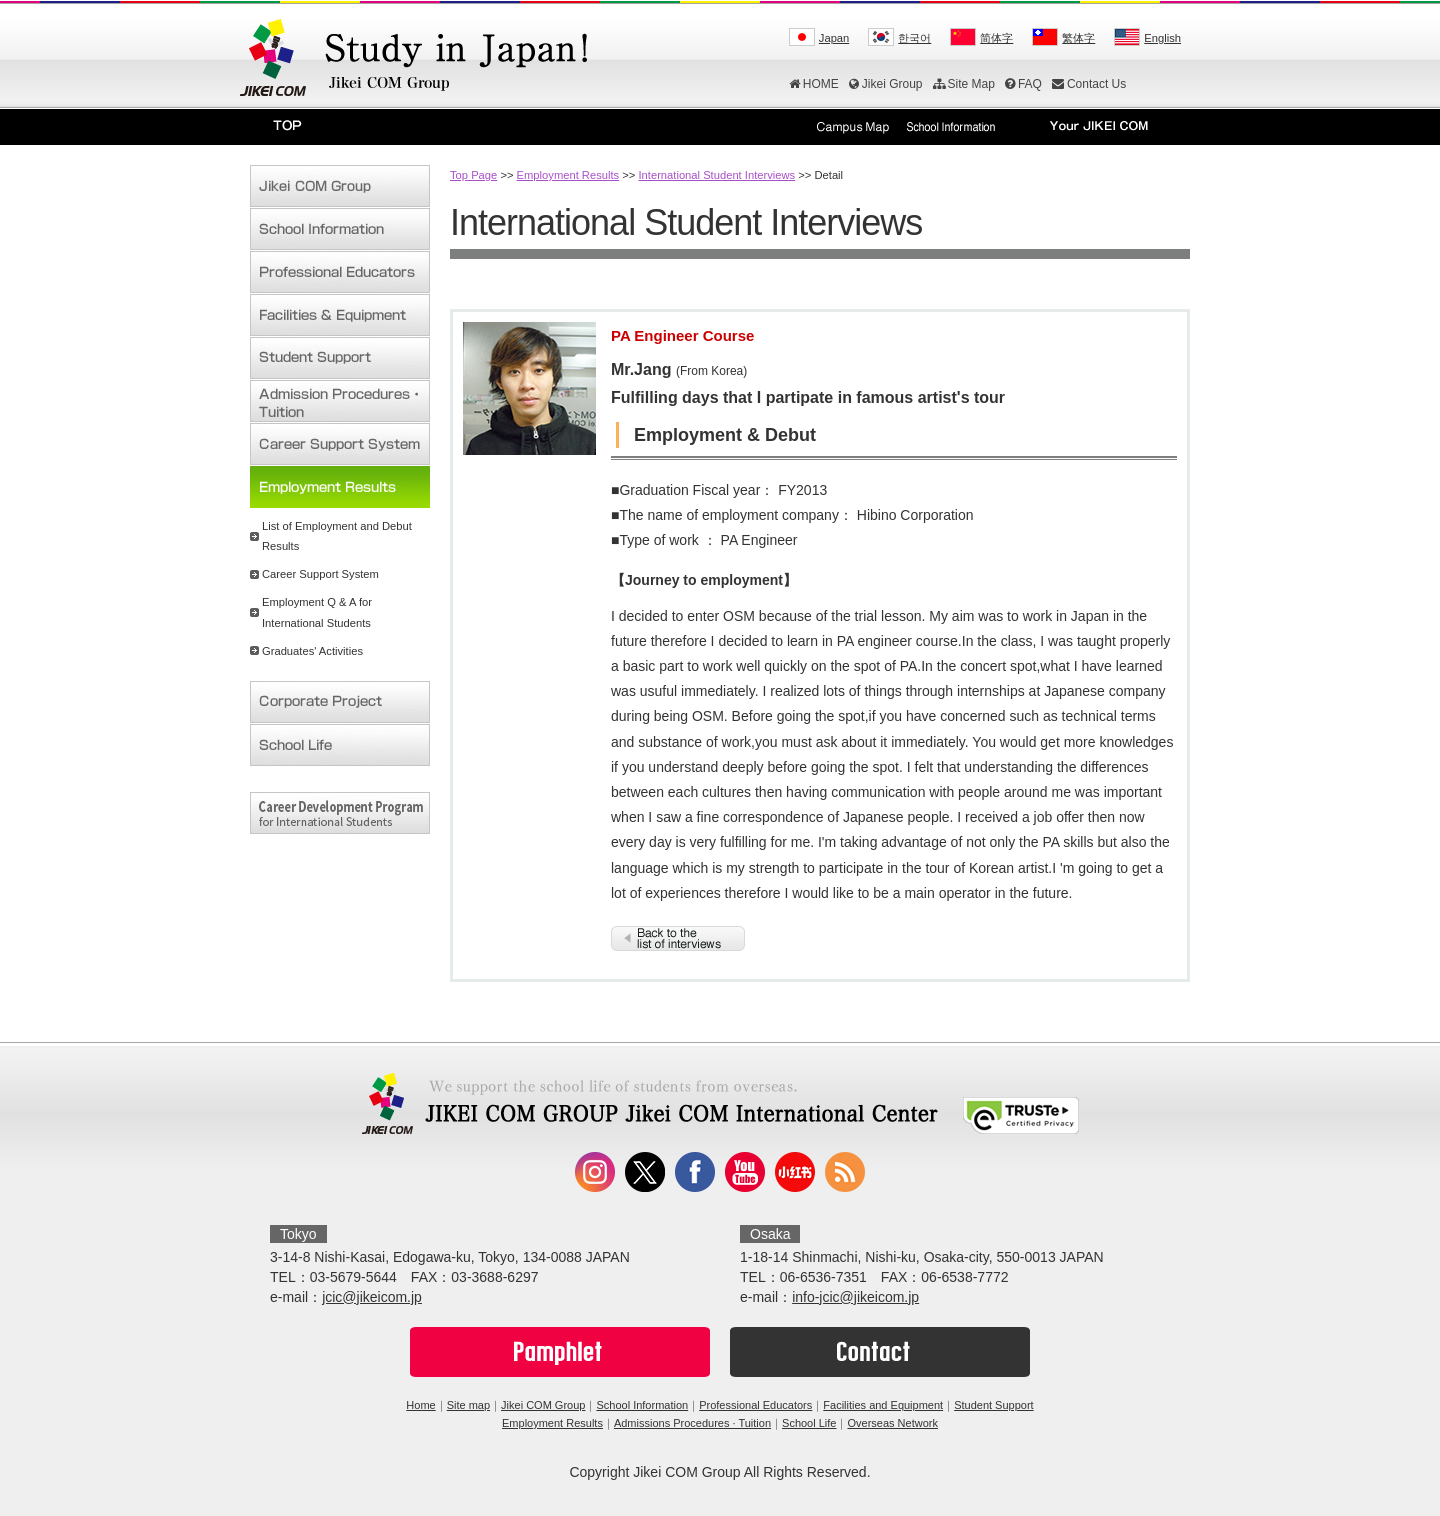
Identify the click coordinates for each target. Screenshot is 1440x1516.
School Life (809, 1423)
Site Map (964, 84)
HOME (814, 84)
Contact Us (1089, 84)
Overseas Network (892, 1423)
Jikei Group (886, 84)
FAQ (1023, 84)
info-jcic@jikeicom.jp (855, 1297)
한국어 (914, 38)
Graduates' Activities (312, 651)
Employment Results (568, 175)
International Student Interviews (716, 175)
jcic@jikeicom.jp (372, 1297)
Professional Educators (755, 1405)
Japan (834, 38)
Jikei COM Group (543, 1405)
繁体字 (1078, 38)
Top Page (473, 175)
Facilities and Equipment (883, 1405)
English (1162, 38)
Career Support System (320, 574)
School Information (642, 1405)
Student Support (994, 1405)
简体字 (996, 38)
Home (420, 1405)
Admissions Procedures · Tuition (692, 1423)
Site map (468, 1405)
